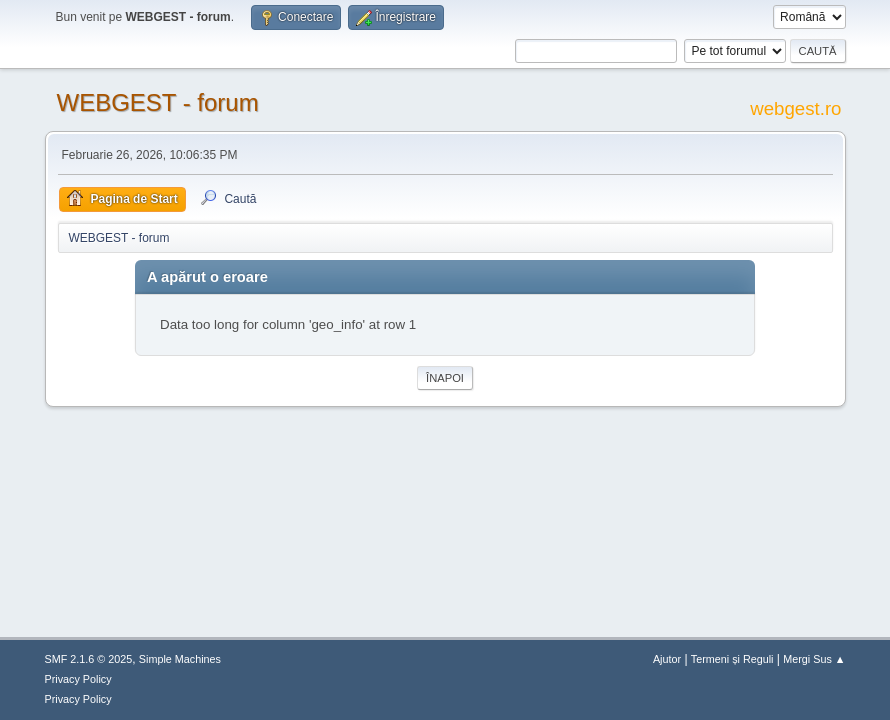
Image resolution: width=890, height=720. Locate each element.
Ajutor (667, 659)
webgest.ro (795, 108)
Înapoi (445, 378)
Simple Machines (180, 659)
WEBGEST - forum (158, 102)
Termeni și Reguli (732, 659)
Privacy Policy (78, 679)
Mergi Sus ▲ (814, 659)
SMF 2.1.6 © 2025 (89, 659)
